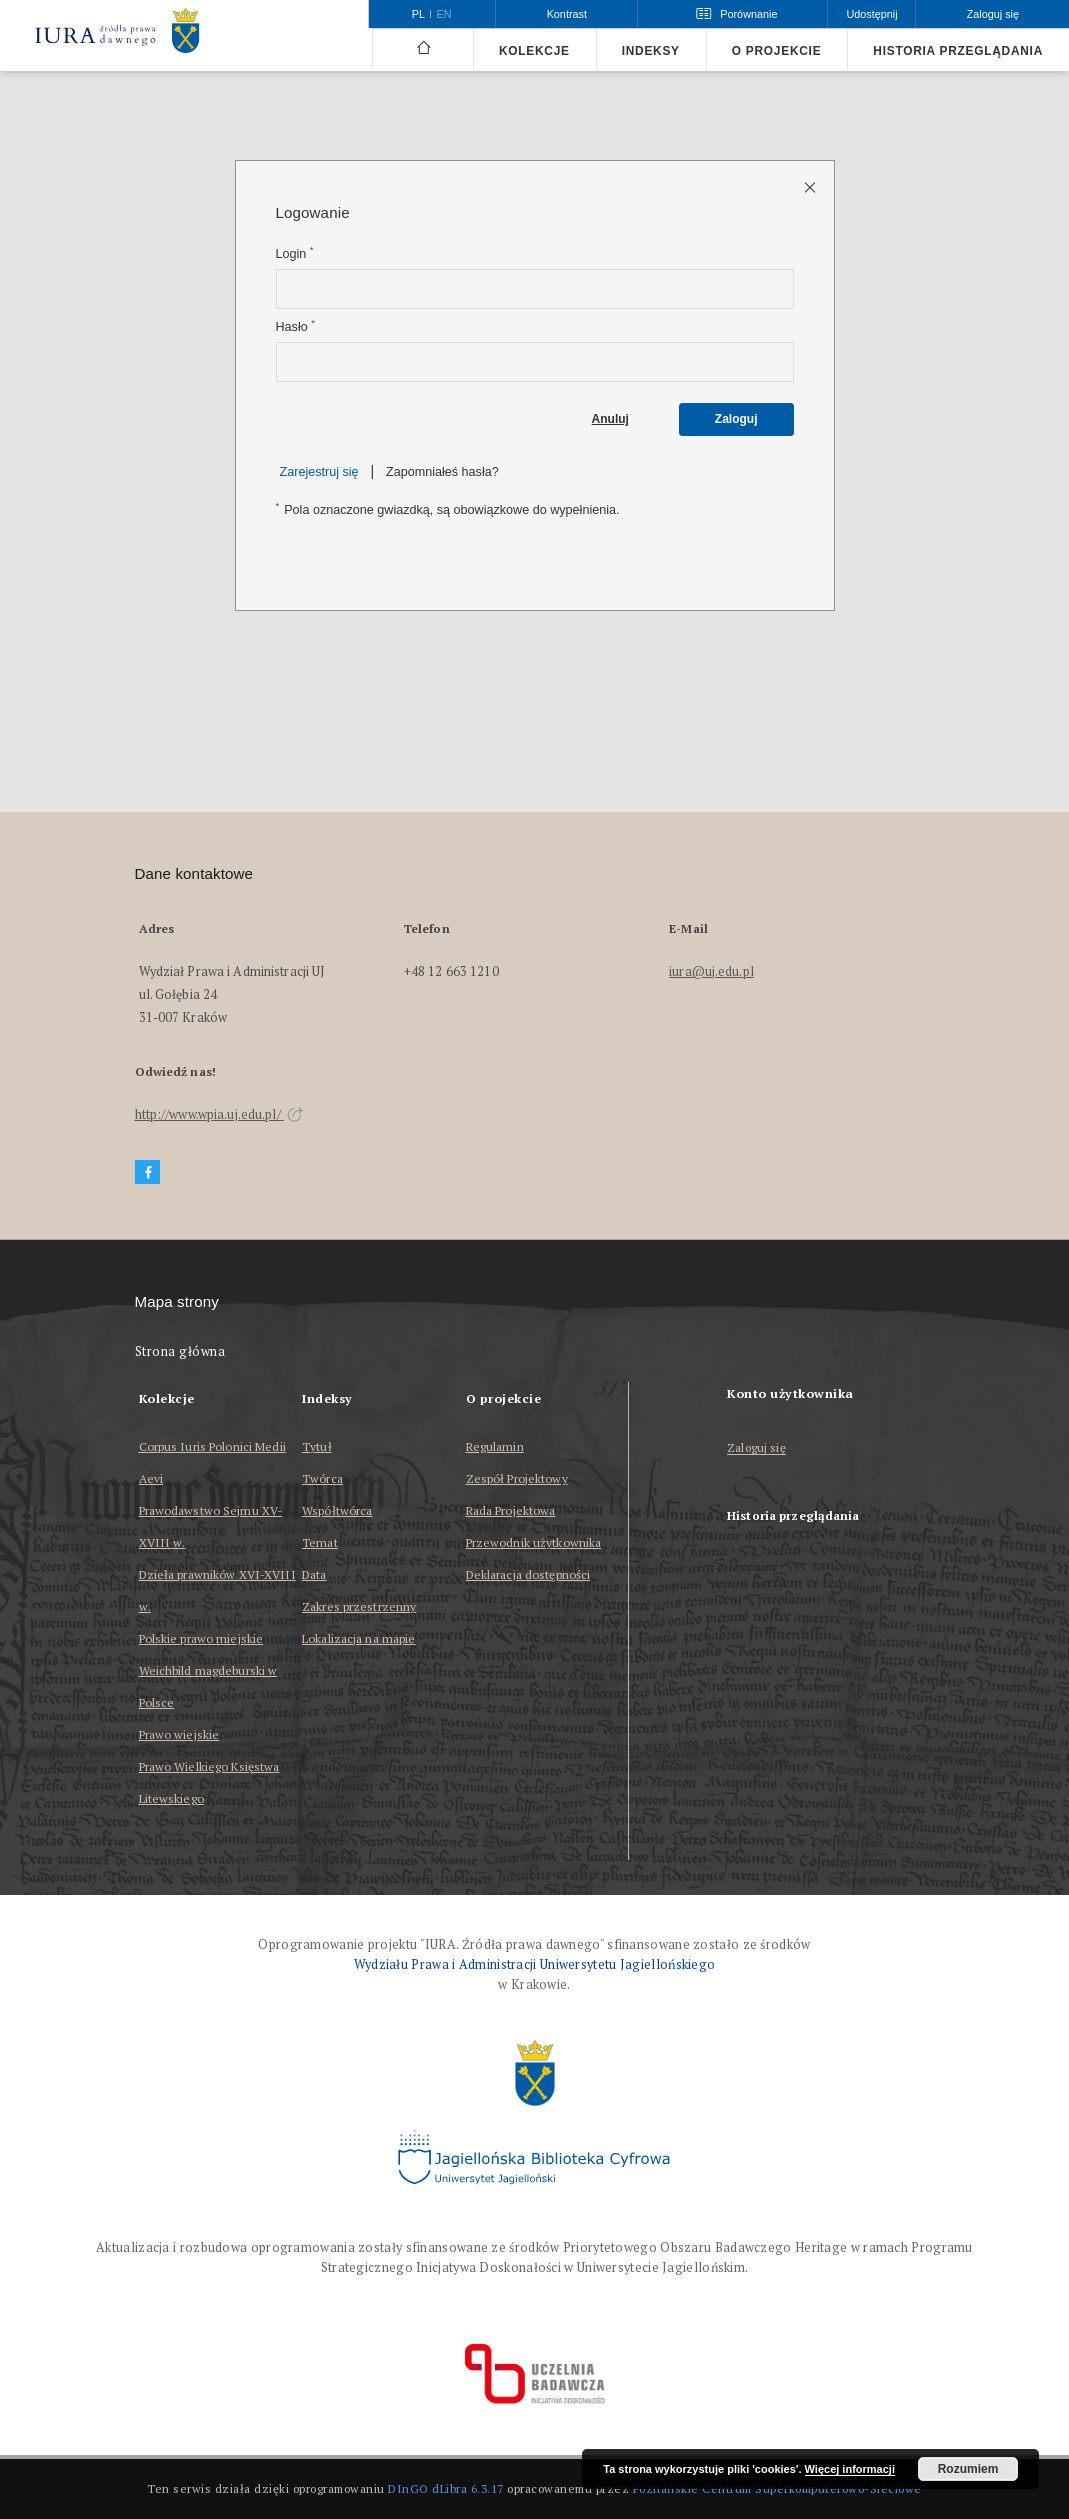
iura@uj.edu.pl (711, 971)
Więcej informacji (850, 2469)
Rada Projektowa (511, 1510)
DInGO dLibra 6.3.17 (446, 2488)
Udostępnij (871, 14)
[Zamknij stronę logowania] (811, 186)
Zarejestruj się (319, 472)
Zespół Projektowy (517, 1478)
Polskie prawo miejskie (201, 1638)
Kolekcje (534, 51)
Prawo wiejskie (179, 1734)
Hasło (295, 326)
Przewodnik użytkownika (534, 1542)
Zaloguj (736, 419)
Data (314, 1574)
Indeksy (651, 51)
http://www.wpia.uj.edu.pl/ (219, 1114)
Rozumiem (968, 2469)
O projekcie (777, 51)
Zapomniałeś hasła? (442, 472)
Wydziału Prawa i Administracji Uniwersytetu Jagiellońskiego (535, 1964)
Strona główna (180, 1351)
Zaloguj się (756, 1448)
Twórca (322, 1478)
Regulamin (495, 1446)
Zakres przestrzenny (359, 1606)
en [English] (444, 14)
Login (295, 253)
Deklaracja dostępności (528, 1574)
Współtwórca (337, 1510)
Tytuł (317, 1446)
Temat (320, 1542)
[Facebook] (148, 1172)
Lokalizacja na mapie (358, 1638)
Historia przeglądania (958, 51)
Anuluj (610, 419)
